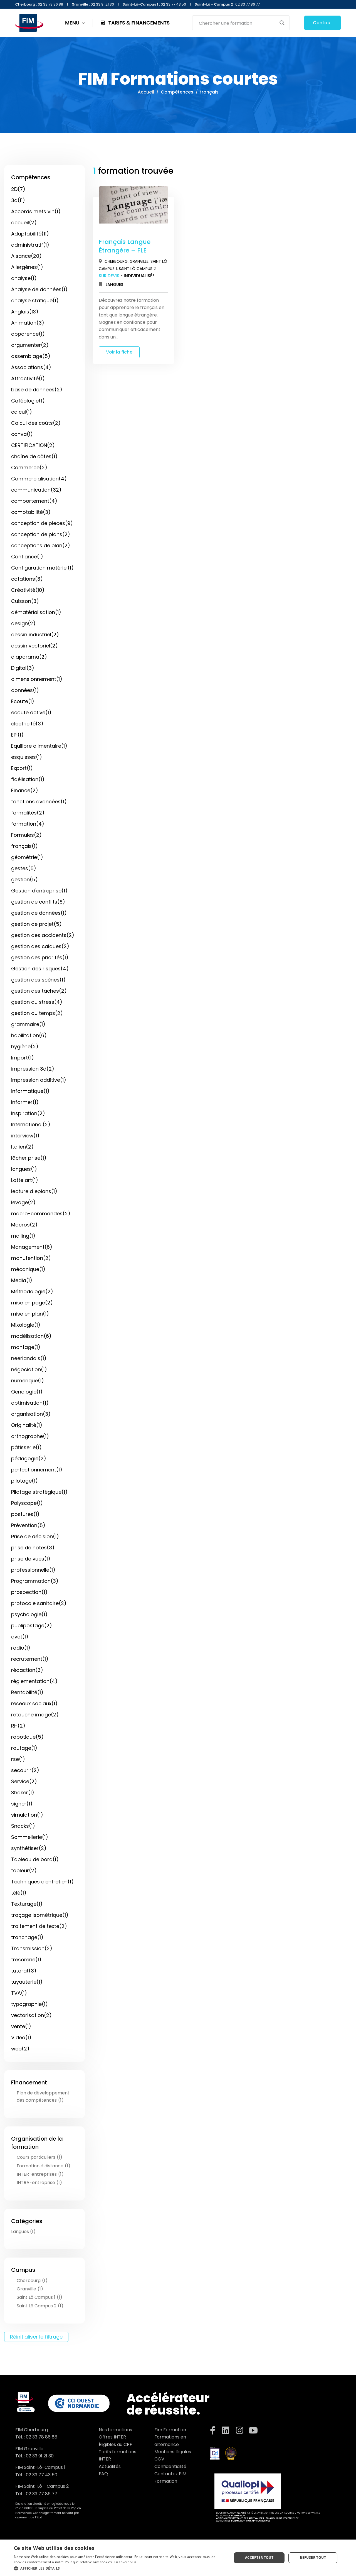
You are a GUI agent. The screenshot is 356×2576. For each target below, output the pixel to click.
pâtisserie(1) (26, 1447)
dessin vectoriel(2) (34, 645)
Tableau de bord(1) (35, 1859)
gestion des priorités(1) (39, 957)
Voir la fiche (119, 352)
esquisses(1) (26, 757)
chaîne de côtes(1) (34, 456)
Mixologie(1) (25, 1324)
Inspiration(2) (28, 1113)
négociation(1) (29, 1369)
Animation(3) (27, 322)
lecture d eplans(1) (34, 1191)
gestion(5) (24, 879)
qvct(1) (19, 1636)
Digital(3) (22, 667)
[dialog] (178, 2558)
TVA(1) (19, 1992)
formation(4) (27, 823)
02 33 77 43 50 (41, 2475)
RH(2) (18, 1725)
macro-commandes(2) (40, 1213)
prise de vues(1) (30, 1558)
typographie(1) (29, 2004)
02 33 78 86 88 (41, 2437)
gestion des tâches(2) (39, 990)
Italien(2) (22, 1146)
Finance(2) (24, 790)
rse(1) (18, 1759)
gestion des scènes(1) (38, 979)
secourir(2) (25, 1770)
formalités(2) (27, 812)
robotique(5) (27, 1736)
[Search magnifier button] (282, 23)
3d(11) (18, 200)
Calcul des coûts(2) (36, 422)
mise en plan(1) (30, 1313)
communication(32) (36, 489)
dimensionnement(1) (36, 679)
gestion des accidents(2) (42, 935)
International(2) (30, 1124)
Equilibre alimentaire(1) (39, 745)
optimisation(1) (30, 1402)
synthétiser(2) (28, 1848)
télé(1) (18, 1892)
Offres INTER (112, 2437)
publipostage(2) (31, 1625)
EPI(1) (17, 734)
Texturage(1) (27, 1903)
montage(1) (25, 1347)
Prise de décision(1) (35, 1536)
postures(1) (25, 1514)
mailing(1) (23, 1235)
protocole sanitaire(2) (38, 1603)
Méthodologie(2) (32, 1291)
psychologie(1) (29, 1614)
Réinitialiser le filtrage (36, 2336)
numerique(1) (27, 1380)
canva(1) (22, 434)
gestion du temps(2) (37, 1013)
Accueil (146, 92)
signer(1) (22, 1803)
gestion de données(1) (39, 912)
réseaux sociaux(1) (34, 1703)
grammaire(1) (28, 1024)
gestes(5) (23, 868)
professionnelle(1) (33, 1569)
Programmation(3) (34, 1581)
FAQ (103, 2473)
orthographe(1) (30, 1436)
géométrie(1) (27, 857)
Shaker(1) (22, 1792)
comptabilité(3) (31, 512)
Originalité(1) (26, 1425)
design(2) (23, 623)
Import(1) (22, 1057)
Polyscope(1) (27, 1503)
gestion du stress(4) (36, 1001)
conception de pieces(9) (42, 523)
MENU (75, 23)
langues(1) (24, 1169)
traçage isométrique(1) (39, 1915)
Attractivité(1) (28, 378)
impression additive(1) (38, 1079)
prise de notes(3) (33, 1547)
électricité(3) (27, 723)
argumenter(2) (30, 345)
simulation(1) (27, 1814)
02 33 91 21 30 (40, 2456)
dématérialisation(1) (36, 612)
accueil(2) (24, 222)
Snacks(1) (23, 1825)
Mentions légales (172, 2452)
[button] (120, 2568)
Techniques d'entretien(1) (42, 1881)
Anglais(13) (24, 311)
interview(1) (25, 1135)
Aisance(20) (26, 255)
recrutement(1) (29, 1658)
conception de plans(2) (40, 534)
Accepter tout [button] (259, 2557)
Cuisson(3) (25, 601)
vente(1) (21, 2026)
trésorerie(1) (26, 1959)
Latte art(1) (24, 1180)
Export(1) (22, 768)
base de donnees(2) (36, 389)
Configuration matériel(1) (42, 567)
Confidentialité (170, 2466)
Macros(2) (24, 1224)
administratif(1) (30, 244)
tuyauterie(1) (27, 1981)
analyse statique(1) (35, 300)
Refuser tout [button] (313, 2557)
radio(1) (20, 1647)
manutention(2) (31, 1258)
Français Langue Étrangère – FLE (124, 246)
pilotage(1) (24, 1480)
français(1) (24, 846)
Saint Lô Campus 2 (137, 268)
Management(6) (31, 1246)
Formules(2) (26, 834)
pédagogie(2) (28, 1458)
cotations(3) (27, 578)
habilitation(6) (29, 1035)
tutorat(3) (23, 1970)
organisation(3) (31, 1413)
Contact (322, 22)
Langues (114, 284)
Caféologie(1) (28, 400)
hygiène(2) (24, 1046)
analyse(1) (24, 278)
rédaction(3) (27, 1670)
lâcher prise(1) (28, 1157)
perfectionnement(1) (36, 1469)
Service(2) (24, 1781)
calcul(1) (21, 411)
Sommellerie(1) (29, 1837)
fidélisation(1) (27, 779)
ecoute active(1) (31, 712)
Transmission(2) (31, 1948)
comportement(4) (34, 500)
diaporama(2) (29, 656)
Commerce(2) (29, 467)
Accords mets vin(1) (36, 211)
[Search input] (237, 23)
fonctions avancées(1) (39, 801)
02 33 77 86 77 (41, 2494)
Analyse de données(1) (39, 289)
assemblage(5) (30, 356)
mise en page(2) (32, 1302)
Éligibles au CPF (115, 2444)
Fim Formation (170, 2430)
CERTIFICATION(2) (33, 445)
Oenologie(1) (27, 1391)
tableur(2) (24, 1870)
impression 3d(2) (32, 1068)
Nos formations (115, 2430)
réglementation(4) (34, 1681)
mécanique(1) (28, 1269)
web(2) (20, 2048)
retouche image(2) (35, 1714)
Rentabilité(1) (27, 1692)
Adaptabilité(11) (30, 233)
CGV (159, 2459)
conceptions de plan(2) (40, 545)
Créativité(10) (27, 590)
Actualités (110, 2466)
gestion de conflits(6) (38, 901)
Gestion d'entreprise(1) (39, 890)
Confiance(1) (27, 556)
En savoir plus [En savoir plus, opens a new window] (125, 2562)
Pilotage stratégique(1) (39, 1491)
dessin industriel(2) (35, 634)
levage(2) (23, 1202)
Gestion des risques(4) (40, 968)
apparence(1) (28, 333)
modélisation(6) (31, 1336)
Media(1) (21, 1280)
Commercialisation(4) (39, 478)
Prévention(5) (28, 1525)
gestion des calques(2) (40, 946)
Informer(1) (25, 1102)
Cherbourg (116, 261)
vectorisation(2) (31, 2015)
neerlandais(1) (28, 1358)
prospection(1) (29, 1592)
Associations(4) (31, 367)
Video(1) (21, 2037)
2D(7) (18, 189)
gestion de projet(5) (36, 924)
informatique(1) (30, 1091)
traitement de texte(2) (39, 1926)
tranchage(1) (27, 1937)
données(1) (25, 690)
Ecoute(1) (22, 701)
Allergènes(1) (27, 267)
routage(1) (24, 1748)
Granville (139, 261)
